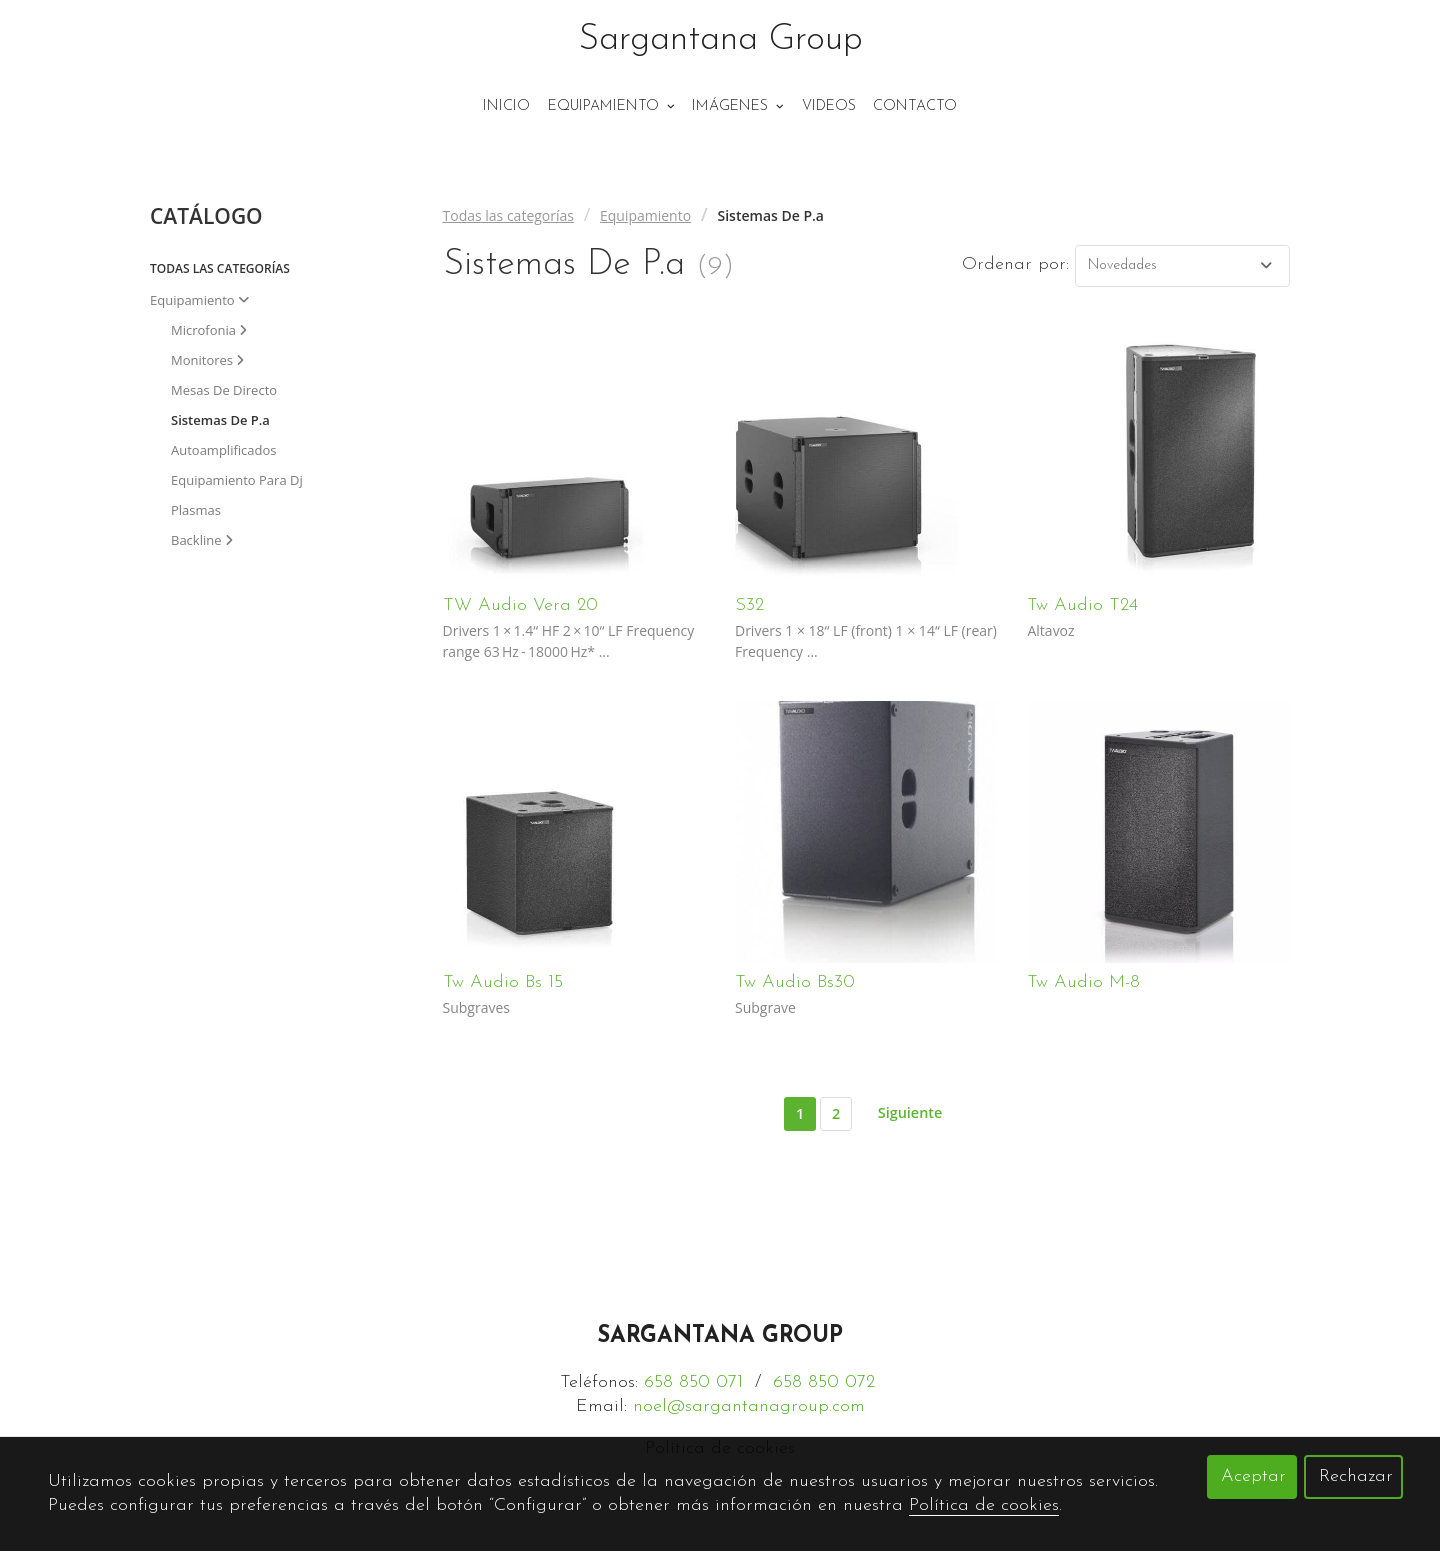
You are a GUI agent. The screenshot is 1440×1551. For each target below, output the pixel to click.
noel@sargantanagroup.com (749, 1406)
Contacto (915, 106)
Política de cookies (984, 1505)
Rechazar (1356, 1476)
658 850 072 (824, 1382)
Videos (829, 106)
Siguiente (910, 1112)
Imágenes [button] (738, 106)
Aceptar (1253, 1476)
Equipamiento (645, 215)
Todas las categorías (508, 215)
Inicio (506, 106)
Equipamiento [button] (611, 106)
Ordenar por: (1015, 264)
